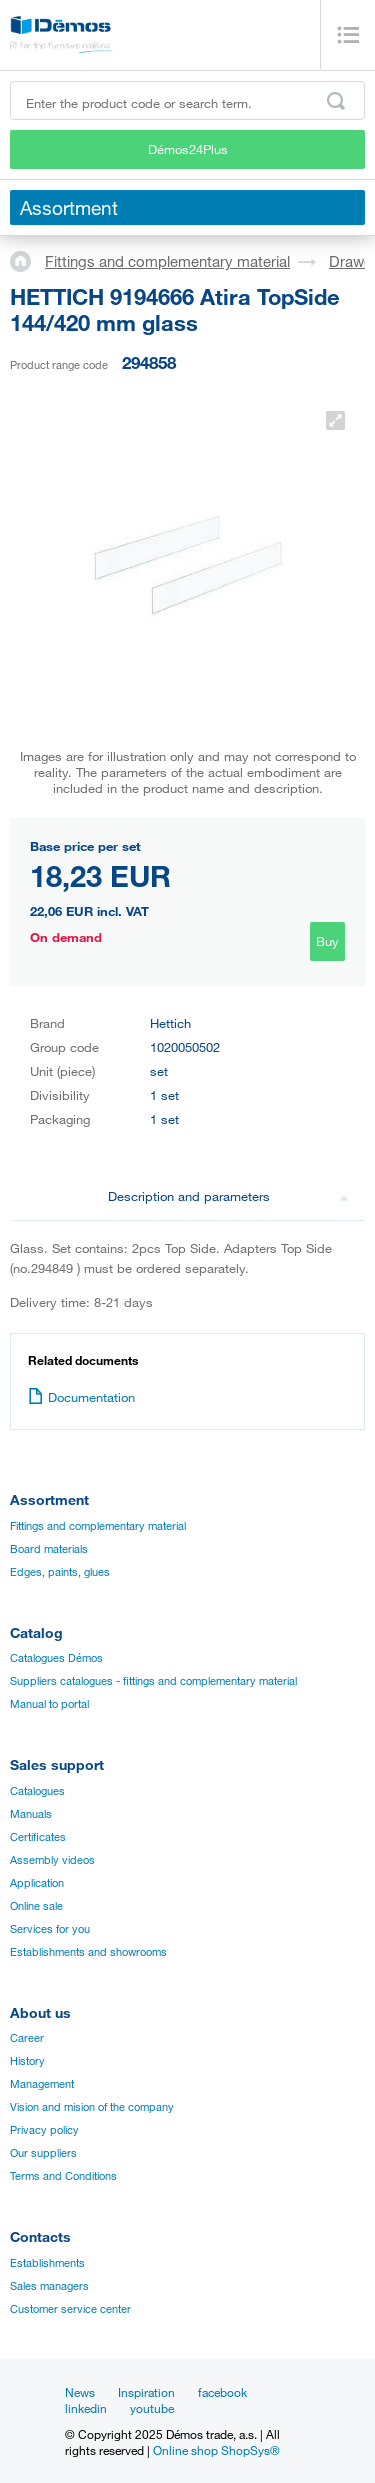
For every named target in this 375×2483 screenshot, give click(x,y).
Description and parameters (229, 1196)
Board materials (49, 1549)
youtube (152, 2408)
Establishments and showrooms (88, 1952)
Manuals (31, 1814)
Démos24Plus (188, 149)
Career (27, 2038)
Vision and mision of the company (92, 2107)
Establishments (47, 2263)
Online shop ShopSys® (216, 2450)
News (80, 2392)
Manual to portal (49, 1704)
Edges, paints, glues (60, 1572)
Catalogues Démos (56, 1658)
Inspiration (146, 2392)
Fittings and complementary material (167, 261)
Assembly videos (52, 1860)
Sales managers (49, 2286)
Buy (327, 941)
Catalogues (37, 1791)
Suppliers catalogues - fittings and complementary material (153, 1681)
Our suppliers (43, 2153)
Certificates (38, 1837)
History (27, 2061)
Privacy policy (44, 2130)
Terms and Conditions (63, 2176)
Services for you (50, 1929)
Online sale (36, 1906)
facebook (222, 2392)
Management (42, 2084)
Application (37, 1883)
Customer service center (70, 2309)
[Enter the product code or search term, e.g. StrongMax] (187, 100)
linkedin (86, 2408)
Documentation (81, 1397)
